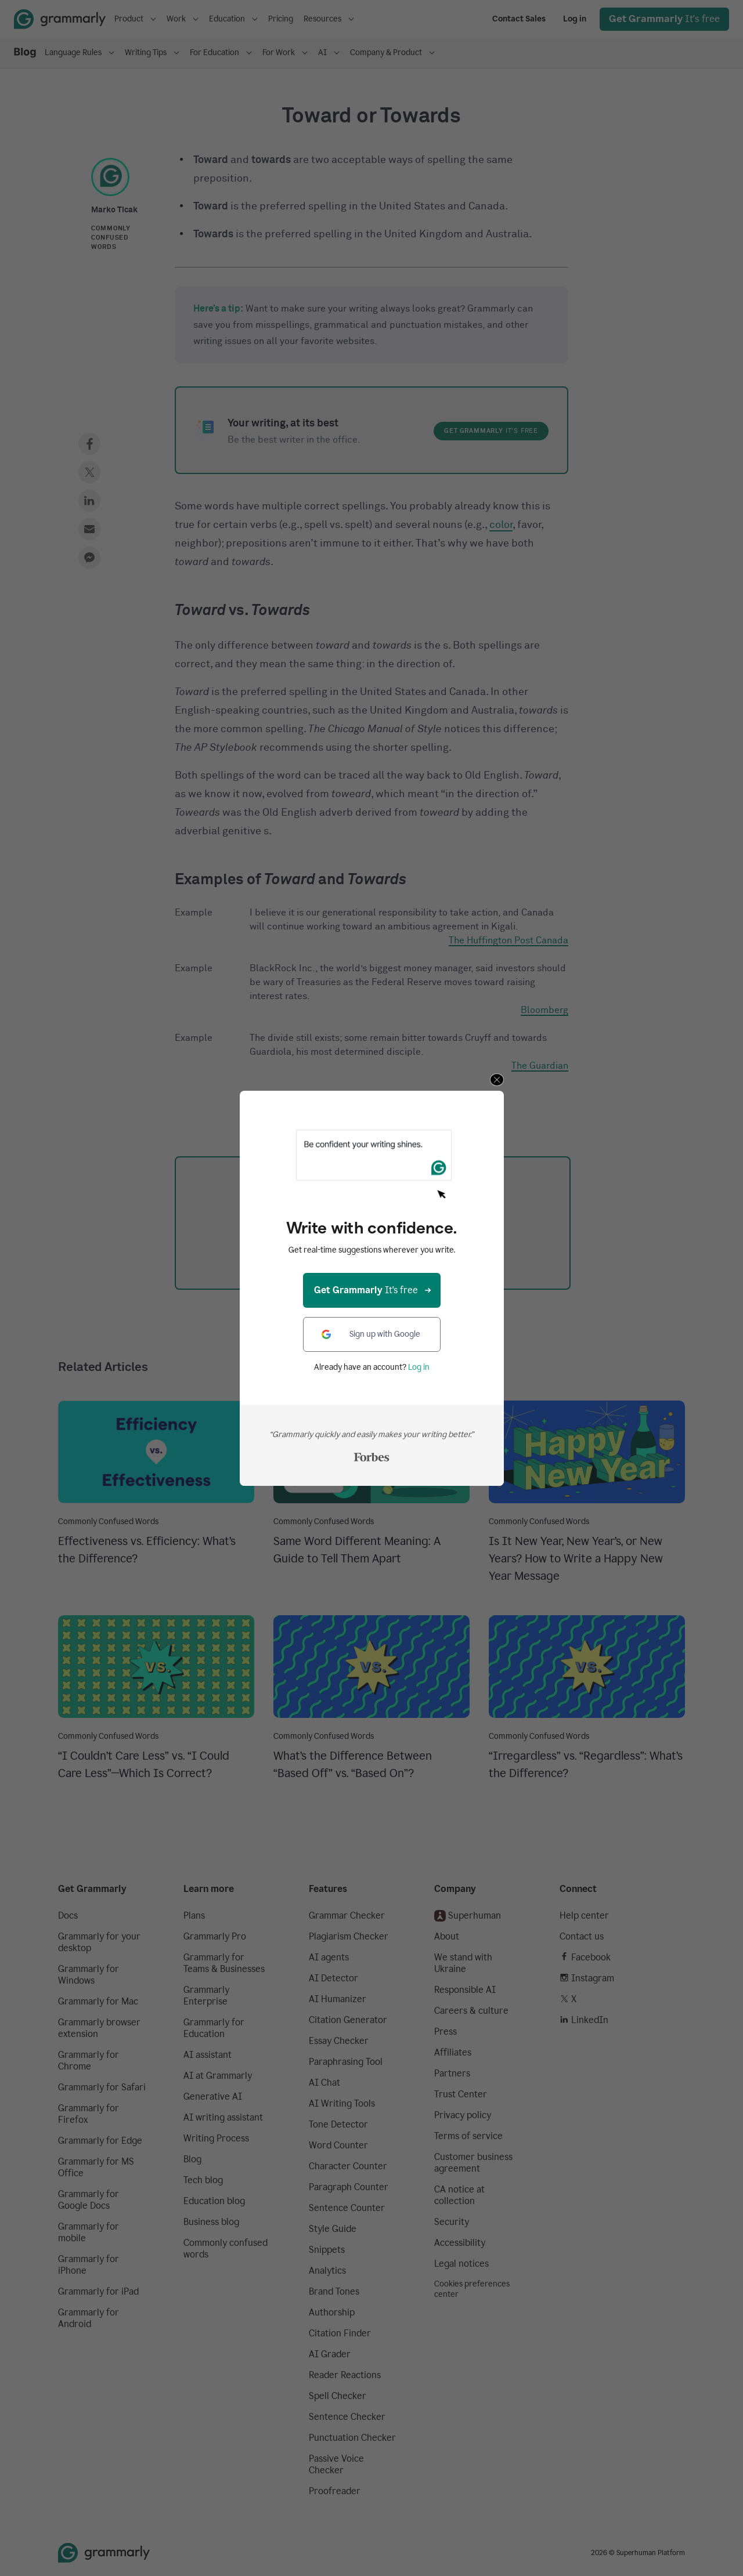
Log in (419, 1367)
